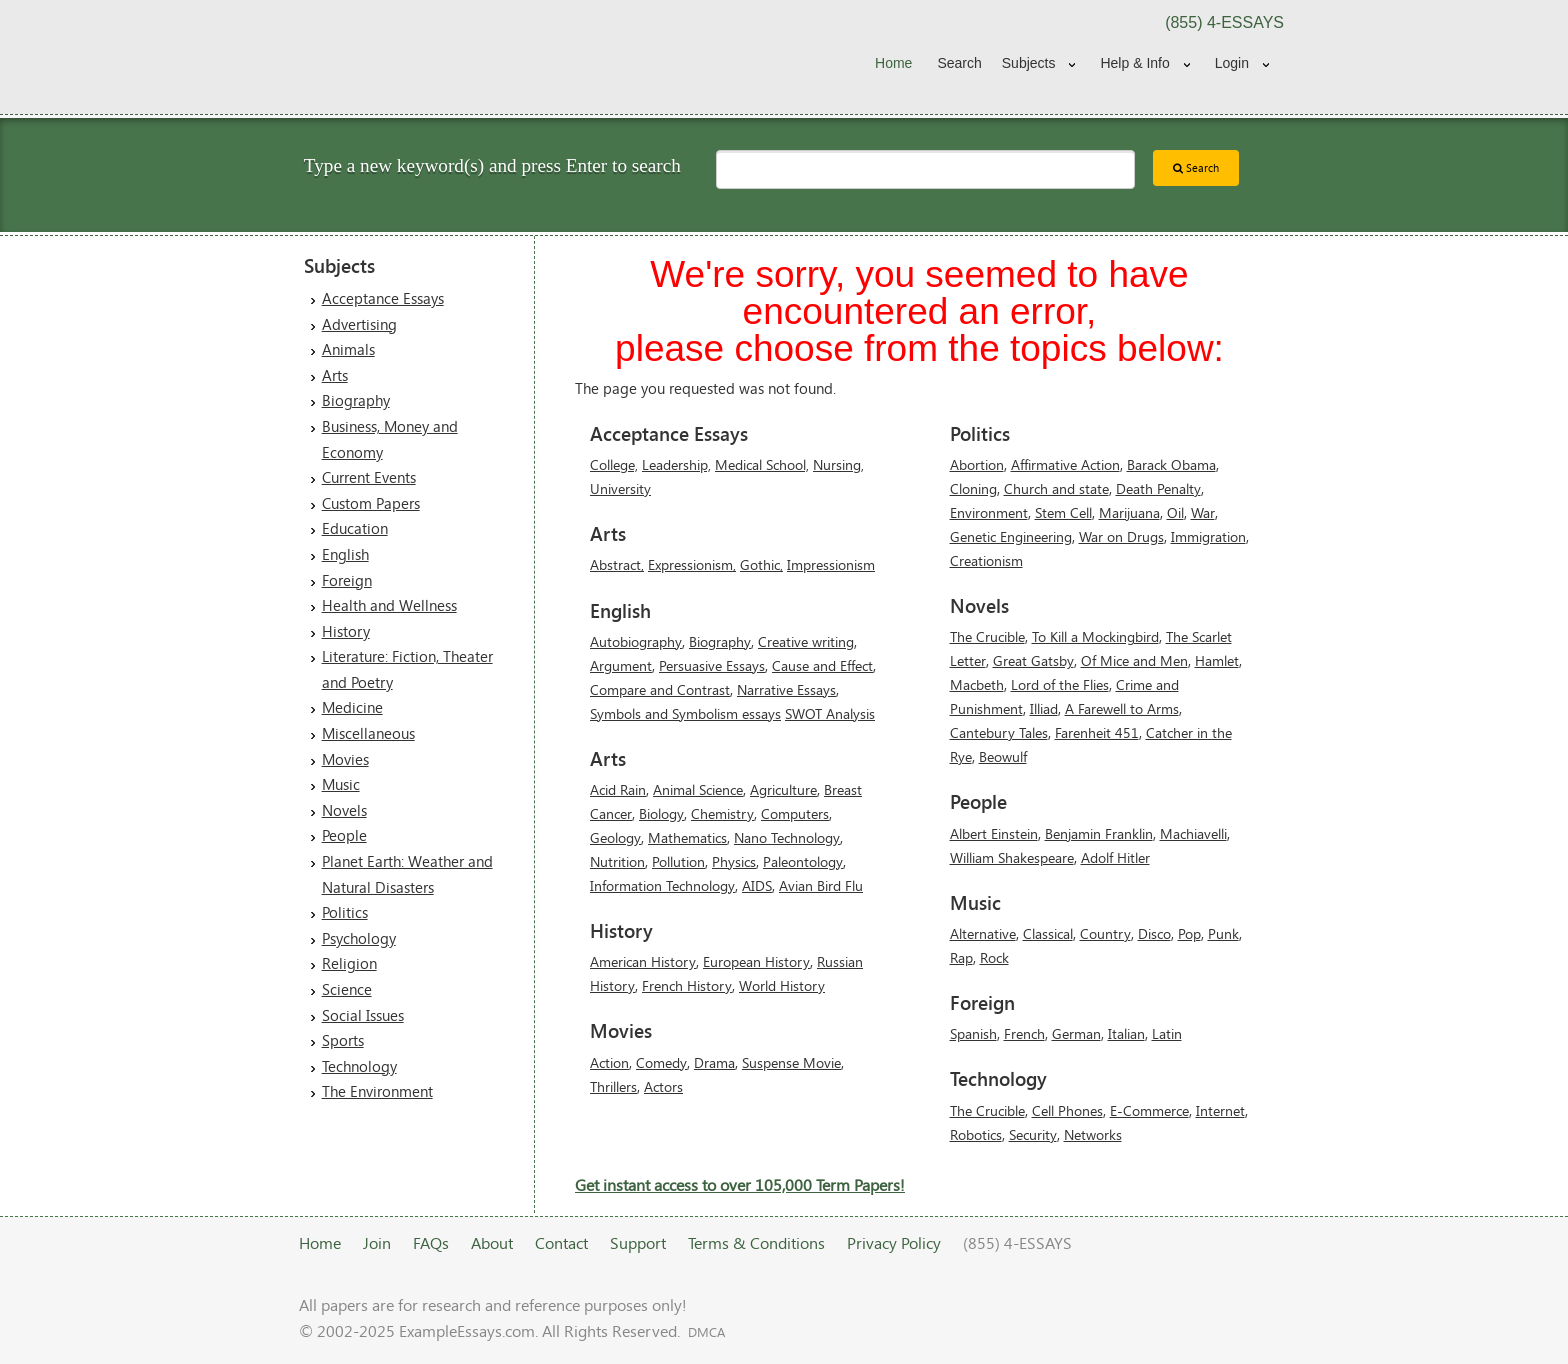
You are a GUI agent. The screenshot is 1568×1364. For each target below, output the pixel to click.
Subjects (1029, 63)
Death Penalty (1158, 488)
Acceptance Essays (383, 298)
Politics (345, 912)
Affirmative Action (1065, 464)
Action (609, 1062)
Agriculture (783, 789)
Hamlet (1217, 660)
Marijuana (1129, 512)
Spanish (973, 1033)
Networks (1093, 1134)
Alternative (983, 933)
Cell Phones (1067, 1110)
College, (614, 464)
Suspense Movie (791, 1062)
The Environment (377, 1091)
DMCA (706, 1332)
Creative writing (806, 641)
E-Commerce (1149, 1110)
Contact (561, 1242)
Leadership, (676, 464)
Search (959, 63)
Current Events (369, 477)
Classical (1048, 933)
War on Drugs (1121, 536)
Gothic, (761, 564)
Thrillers (613, 1086)
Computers (795, 813)
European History (756, 961)
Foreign (347, 580)
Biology (661, 813)
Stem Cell (1063, 512)
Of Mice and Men (1134, 660)
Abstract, (617, 564)
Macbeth (977, 684)
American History (643, 961)
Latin (1167, 1033)
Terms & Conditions (756, 1242)
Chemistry (722, 813)
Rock (994, 957)
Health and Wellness (389, 605)
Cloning (973, 488)
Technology (359, 1066)
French (1024, 1033)
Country (1105, 933)
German (1076, 1033)
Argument (621, 665)
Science (347, 989)
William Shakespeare (1012, 857)
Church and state (1056, 488)
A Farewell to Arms (1122, 708)
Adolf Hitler (1115, 857)
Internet (1220, 1110)
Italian (1126, 1033)
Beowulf (1003, 756)
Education (355, 528)
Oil (1175, 512)
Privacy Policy (894, 1242)
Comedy (661, 1062)
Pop (1189, 933)
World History (782, 985)
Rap (961, 957)
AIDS (757, 885)
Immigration (1208, 536)
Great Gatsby (1033, 660)
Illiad (1044, 708)
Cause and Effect (822, 665)
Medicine (352, 707)
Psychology (359, 938)
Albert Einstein (994, 833)
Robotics (976, 1134)
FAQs (431, 1242)
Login (1232, 63)
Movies (345, 759)
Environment (989, 512)
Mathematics (687, 837)
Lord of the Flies (1060, 684)
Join (377, 1242)
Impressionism (831, 564)
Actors (663, 1086)
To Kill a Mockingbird (1095, 636)
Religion (349, 963)
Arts (335, 375)
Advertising (359, 324)
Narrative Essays (786, 689)
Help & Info (1134, 63)
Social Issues (363, 1015)
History (346, 631)
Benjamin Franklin (1099, 833)
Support (638, 1242)
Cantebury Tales (999, 732)
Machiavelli (1193, 833)
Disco (1154, 933)
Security (1033, 1134)
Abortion (977, 464)
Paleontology (803, 861)
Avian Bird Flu (821, 885)
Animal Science (698, 789)
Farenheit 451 (1097, 732)
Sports (343, 1040)
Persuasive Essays (712, 665)
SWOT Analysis (830, 713)
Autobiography (636, 641)
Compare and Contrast (660, 689)
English (345, 554)
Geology (615, 837)
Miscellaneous (368, 733)
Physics (734, 861)
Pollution (678, 861)
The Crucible (987, 636)
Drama (714, 1062)
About (492, 1242)
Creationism (986, 560)
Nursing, (838, 464)
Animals (348, 349)
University (620, 488)
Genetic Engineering (1011, 536)
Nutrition (617, 861)
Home (893, 63)
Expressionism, (692, 564)
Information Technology (662, 885)
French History (687, 985)
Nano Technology (787, 837)
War (1203, 512)
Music (341, 784)
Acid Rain (618, 789)
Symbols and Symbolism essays (685, 713)
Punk (1223, 933)
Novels (344, 810)
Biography (356, 400)
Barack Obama (1171, 464)
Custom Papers (371, 503)
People (344, 835)
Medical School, (762, 464)
